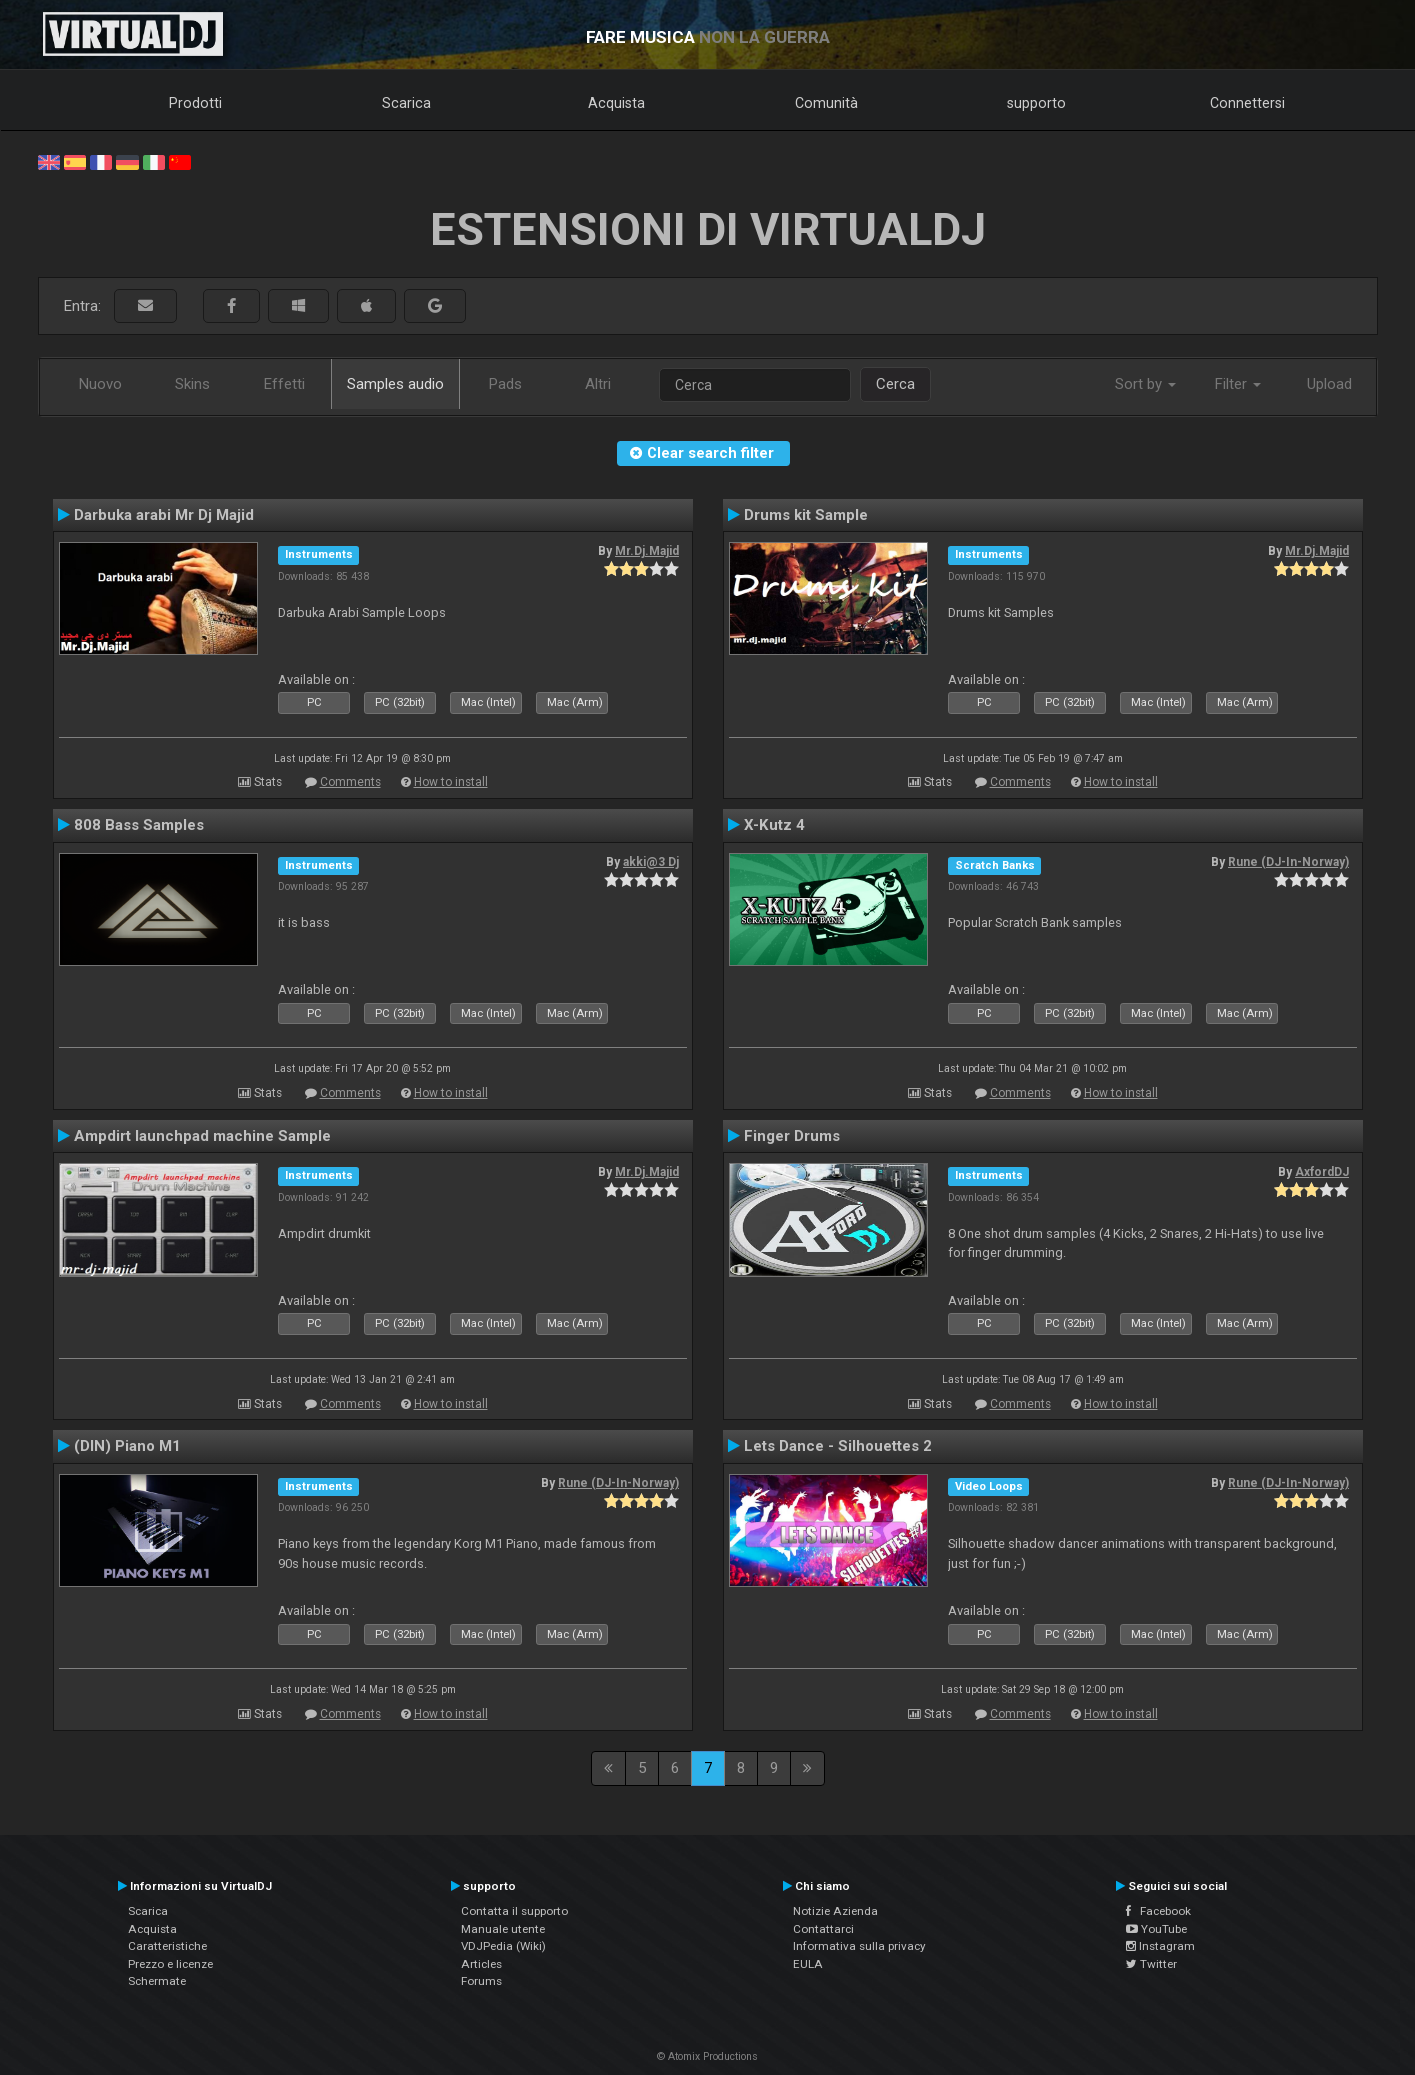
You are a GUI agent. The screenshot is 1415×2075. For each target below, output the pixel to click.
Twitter (1151, 1964)
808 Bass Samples (139, 825)
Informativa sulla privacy (859, 1946)
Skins (192, 384)
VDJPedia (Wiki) (503, 1946)
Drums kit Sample (806, 515)
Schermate (157, 1981)
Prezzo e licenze (170, 1964)
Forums (481, 1981)
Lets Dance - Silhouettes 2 (838, 1446)
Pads (505, 384)
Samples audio (395, 384)
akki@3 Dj (651, 862)
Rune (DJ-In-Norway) (1288, 862)
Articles (481, 1964)
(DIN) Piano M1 (127, 1446)
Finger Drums (792, 1136)
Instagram (1160, 1946)
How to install (451, 782)
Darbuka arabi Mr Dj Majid (164, 515)
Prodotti (195, 103)
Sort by (1145, 384)
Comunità (826, 103)
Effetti (284, 384)
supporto (1036, 103)
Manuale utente (503, 1929)
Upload (1329, 384)
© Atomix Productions (707, 2056)
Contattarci (823, 1929)
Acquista (616, 103)
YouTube (1156, 1929)
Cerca (895, 384)
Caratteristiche (167, 1946)
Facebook (1158, 1911)
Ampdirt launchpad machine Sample (202, 1136)
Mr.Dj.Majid (647, 551)
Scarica (406, 103)
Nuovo (100, 384)
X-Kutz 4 (774, 825)
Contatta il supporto (514, 1911)
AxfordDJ (1322, 1172)
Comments (350, 782)
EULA (808, 1964)
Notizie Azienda (835, 1911)
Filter (1238, 384)
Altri (598, 384)
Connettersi (1247, 103)
